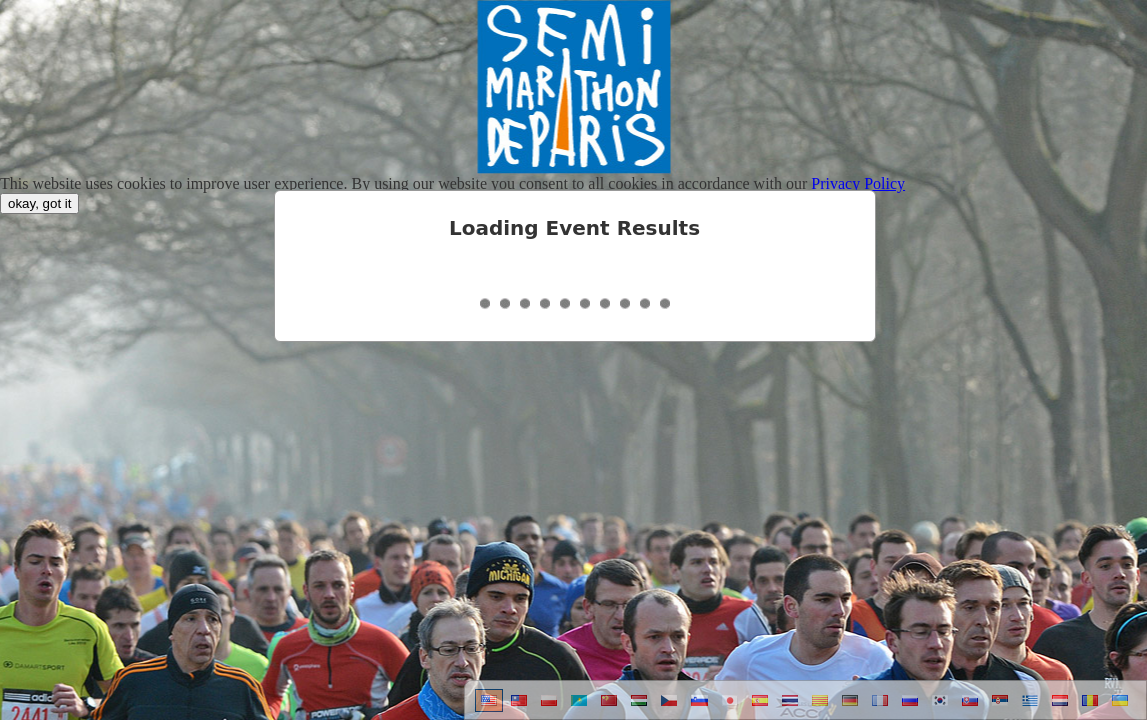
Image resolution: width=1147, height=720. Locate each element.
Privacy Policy (858, 183)
